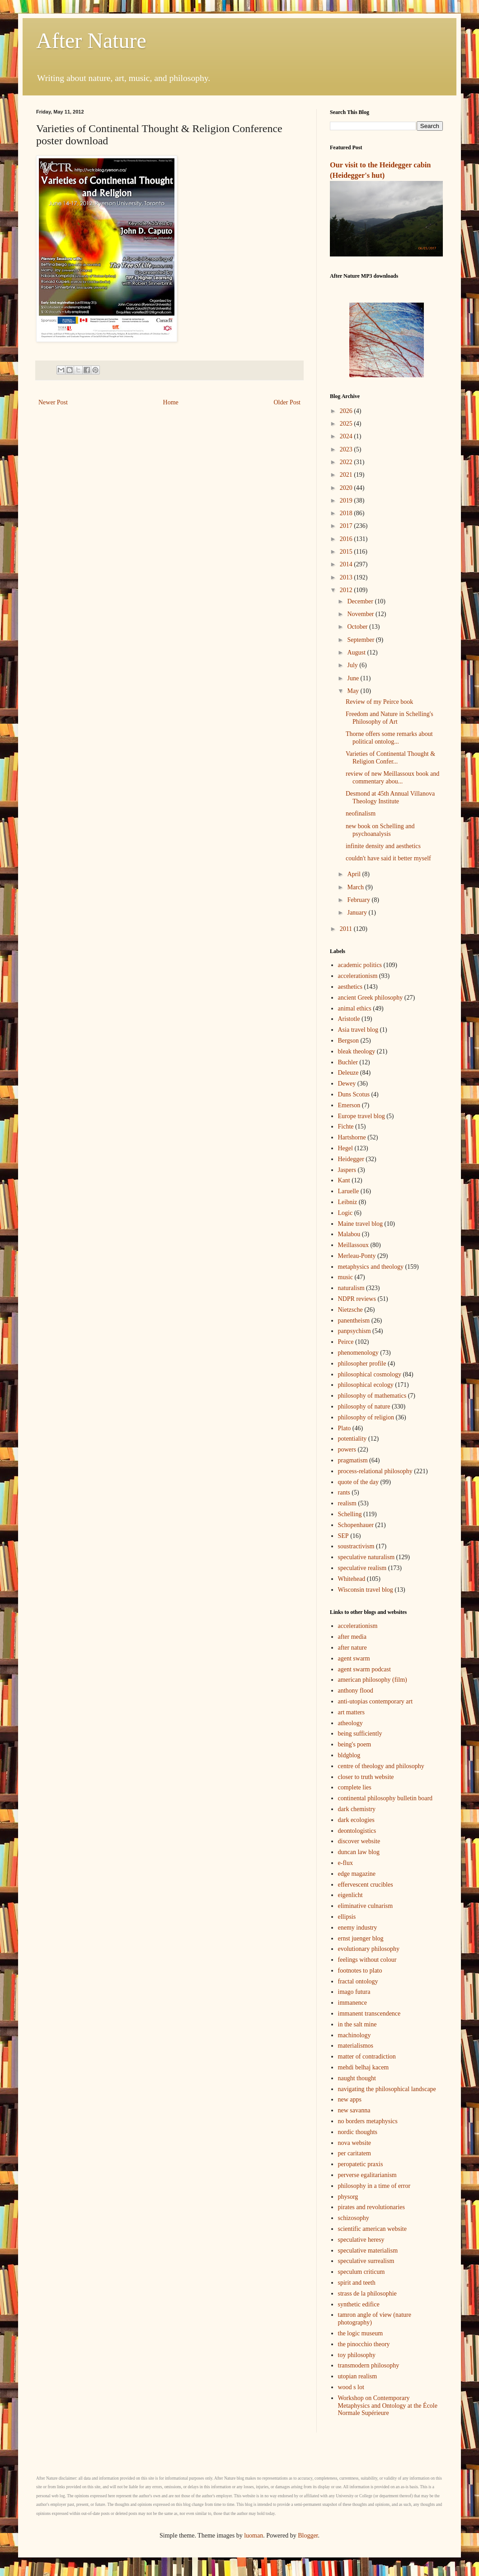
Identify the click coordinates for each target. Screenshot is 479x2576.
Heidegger (351, 1159)
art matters (351, 1712)
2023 (347, 449)
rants (344, 1492)
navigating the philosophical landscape (387, 2089)
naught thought (357, 2078)
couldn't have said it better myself (388, 858)
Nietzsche (350, 1309)
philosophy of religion (366, 1417)
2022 (347, 462)
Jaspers (347, 1170)
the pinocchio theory (364, 2344)
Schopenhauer (356, 1525)
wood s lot (351, 2387)
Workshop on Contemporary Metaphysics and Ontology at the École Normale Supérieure (387, 2406)
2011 (347, 928)
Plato (344, 1428)
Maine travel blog (360, 1223)
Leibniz (347, 1202)
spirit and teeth (357, 2282)
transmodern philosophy (368, 2365)
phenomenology (358, 1352)
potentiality (352, 1438)
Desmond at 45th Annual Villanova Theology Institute (390, 797)
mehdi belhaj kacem (363, 2067)
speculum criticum (361, 2271)
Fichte (346, 1126)
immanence (352, 2002)
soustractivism (356, 1546)
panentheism (354, 1320)
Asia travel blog (358, 1029)
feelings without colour (367, 1959)
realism (347, 1503)
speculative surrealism (366, 2261)
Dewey (347, 1083)
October (358, 626)
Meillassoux (353, 1245)
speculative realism (362, 1568)
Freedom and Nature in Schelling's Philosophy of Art (389, 718)
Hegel (345, 1148)
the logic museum (360, 2333)
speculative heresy (361, 2239)
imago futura (354, 1991)
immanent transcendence (369, 2013)
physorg (348, 2196)
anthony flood (355, 1690)
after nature (352, 1647)
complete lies (354, 1787)
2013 (347, 577)
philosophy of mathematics (372, 1395)
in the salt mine (357, 2024)
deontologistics (357, 1830)
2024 (347, 436)
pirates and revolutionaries (371, 2207)
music (345, 1277)
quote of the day (358, 1482)
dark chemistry (357, 1809)
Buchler (348, 1062)
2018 (347, 513)
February (359, 900)
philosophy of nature (364, 1406)
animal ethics (354, 1008)
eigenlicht (350, 1895)
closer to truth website (366, 1777)
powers (347, 1449)
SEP (343, 1535)
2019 (347, 500)
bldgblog (349, 1755)
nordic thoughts (358, 2132)
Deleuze (348, 1072)
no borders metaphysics (368, 2121)
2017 (347, 525)
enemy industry (357, 1927)
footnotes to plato (360, 1970)
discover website (359, 1841)
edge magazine (357, 1873)
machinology (354, 2035)
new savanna (354, 2110)
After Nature (91, 40)
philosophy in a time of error (374, 2185)
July (353, 665)
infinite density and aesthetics (383, 846)
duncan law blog (359, 1852)
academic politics (360, 965)
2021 (347, 474)
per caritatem (354, 2153)
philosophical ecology (366, 1384)
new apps (350, 2099)
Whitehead (352, 1578)
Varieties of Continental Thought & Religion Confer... (390, 757)
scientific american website (372, 2228)
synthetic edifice (359, 2304)
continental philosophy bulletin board (385, 1798)
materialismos (356, 2045)
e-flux (345, 1863)
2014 (347, 564)
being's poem (354, 1744)
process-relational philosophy (375, 1471)
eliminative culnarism (365, 1905)
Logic (345, 1213)
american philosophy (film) (372, 1679)
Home (170, 402)
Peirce (346, 1341)
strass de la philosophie (367, 2293)
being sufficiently (360, 1733)
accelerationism (358, 976)
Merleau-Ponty (357, 1255)
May (353, 691)
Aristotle (349, 1018)
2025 (347, 423)
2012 (347, 590)
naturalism (351, 1288)
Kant (344, 1180)
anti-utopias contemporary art (375, 1701)
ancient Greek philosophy (370, 997)
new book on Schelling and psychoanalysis (380, 830)
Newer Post (53, 402)
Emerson (349, 1105)
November (361, 614)
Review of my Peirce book (379, 701)
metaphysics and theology (371, 1266)
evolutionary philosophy (369, 1948)
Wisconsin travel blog (365, 1589)
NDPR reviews (357, 1298)
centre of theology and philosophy (381, 1766)
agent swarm (354, 1658)
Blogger (308, 2535)
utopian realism (357, 2376)
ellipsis (347, 1916)
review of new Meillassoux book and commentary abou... (392, 777)
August (357, 652)
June (353, 678)
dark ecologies (356, 1820)
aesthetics (350, 986)
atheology (350, 1723)
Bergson (348, 1040)
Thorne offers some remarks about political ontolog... (389, 738)
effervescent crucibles (365, 1884)
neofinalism (361, 813)
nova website (354, 2143)
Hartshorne (352, 1137)
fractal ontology (358, 1981)
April (354, 874)
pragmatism (353, 1460)
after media (352, 1636)
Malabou (349, 1234)
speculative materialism (368, 2250)
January (357, 912)
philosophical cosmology (369, 1374)
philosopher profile (362, 1363)
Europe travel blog (361, 1116)
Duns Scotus (354, 1094)
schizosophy (353, 2218)
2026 (347, 411)
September (361, 639)
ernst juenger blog (361, 1938)
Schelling (350, 1514)
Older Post (287, 402)
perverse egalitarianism (367, 2175)
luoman (253, 2535)
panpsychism (354, 1331)
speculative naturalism (366, 1557)
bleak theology (357, 1051)
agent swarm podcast (364, 1669)
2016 (347, 539)
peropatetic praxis (360, 2164)
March (356, 887)
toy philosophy (357, 2355)
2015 (347, 551)
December (361, 601)
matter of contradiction (367, 2056)
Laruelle (348, 1191)
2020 (347, 487)
